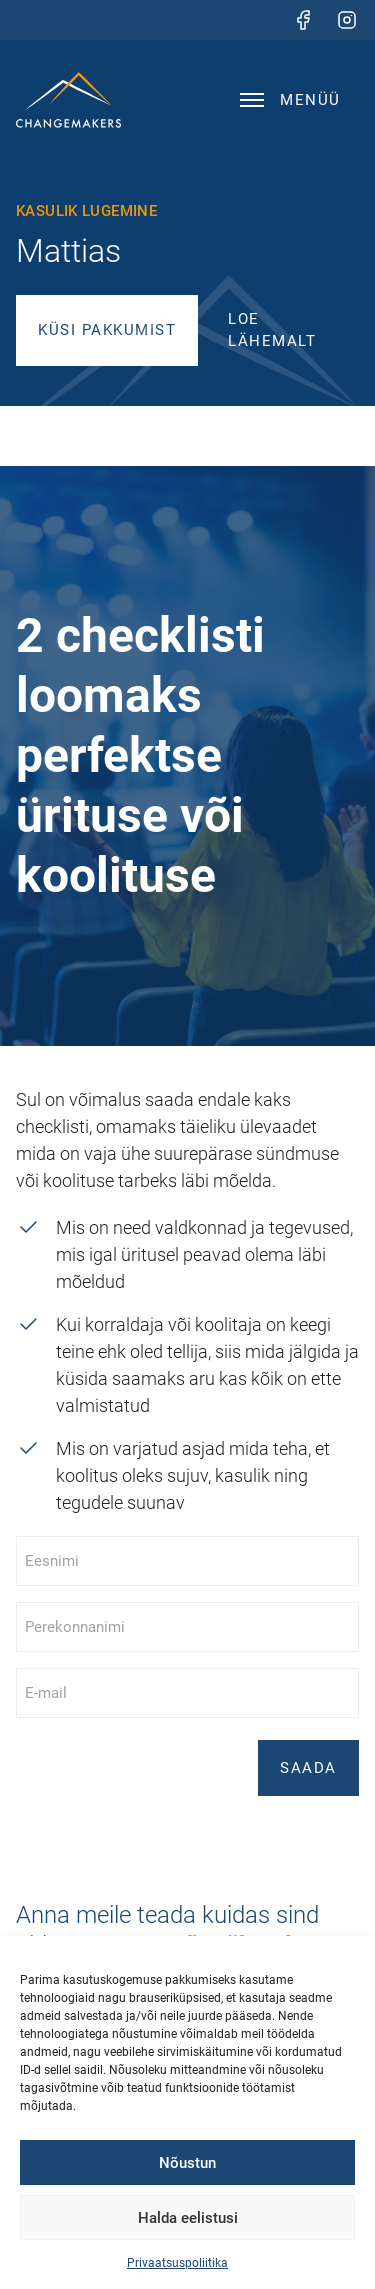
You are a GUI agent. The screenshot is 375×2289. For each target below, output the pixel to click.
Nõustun (187, 2163)
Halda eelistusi (188, 2218)
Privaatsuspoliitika (177, 2263)
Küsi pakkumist (107, 330)
